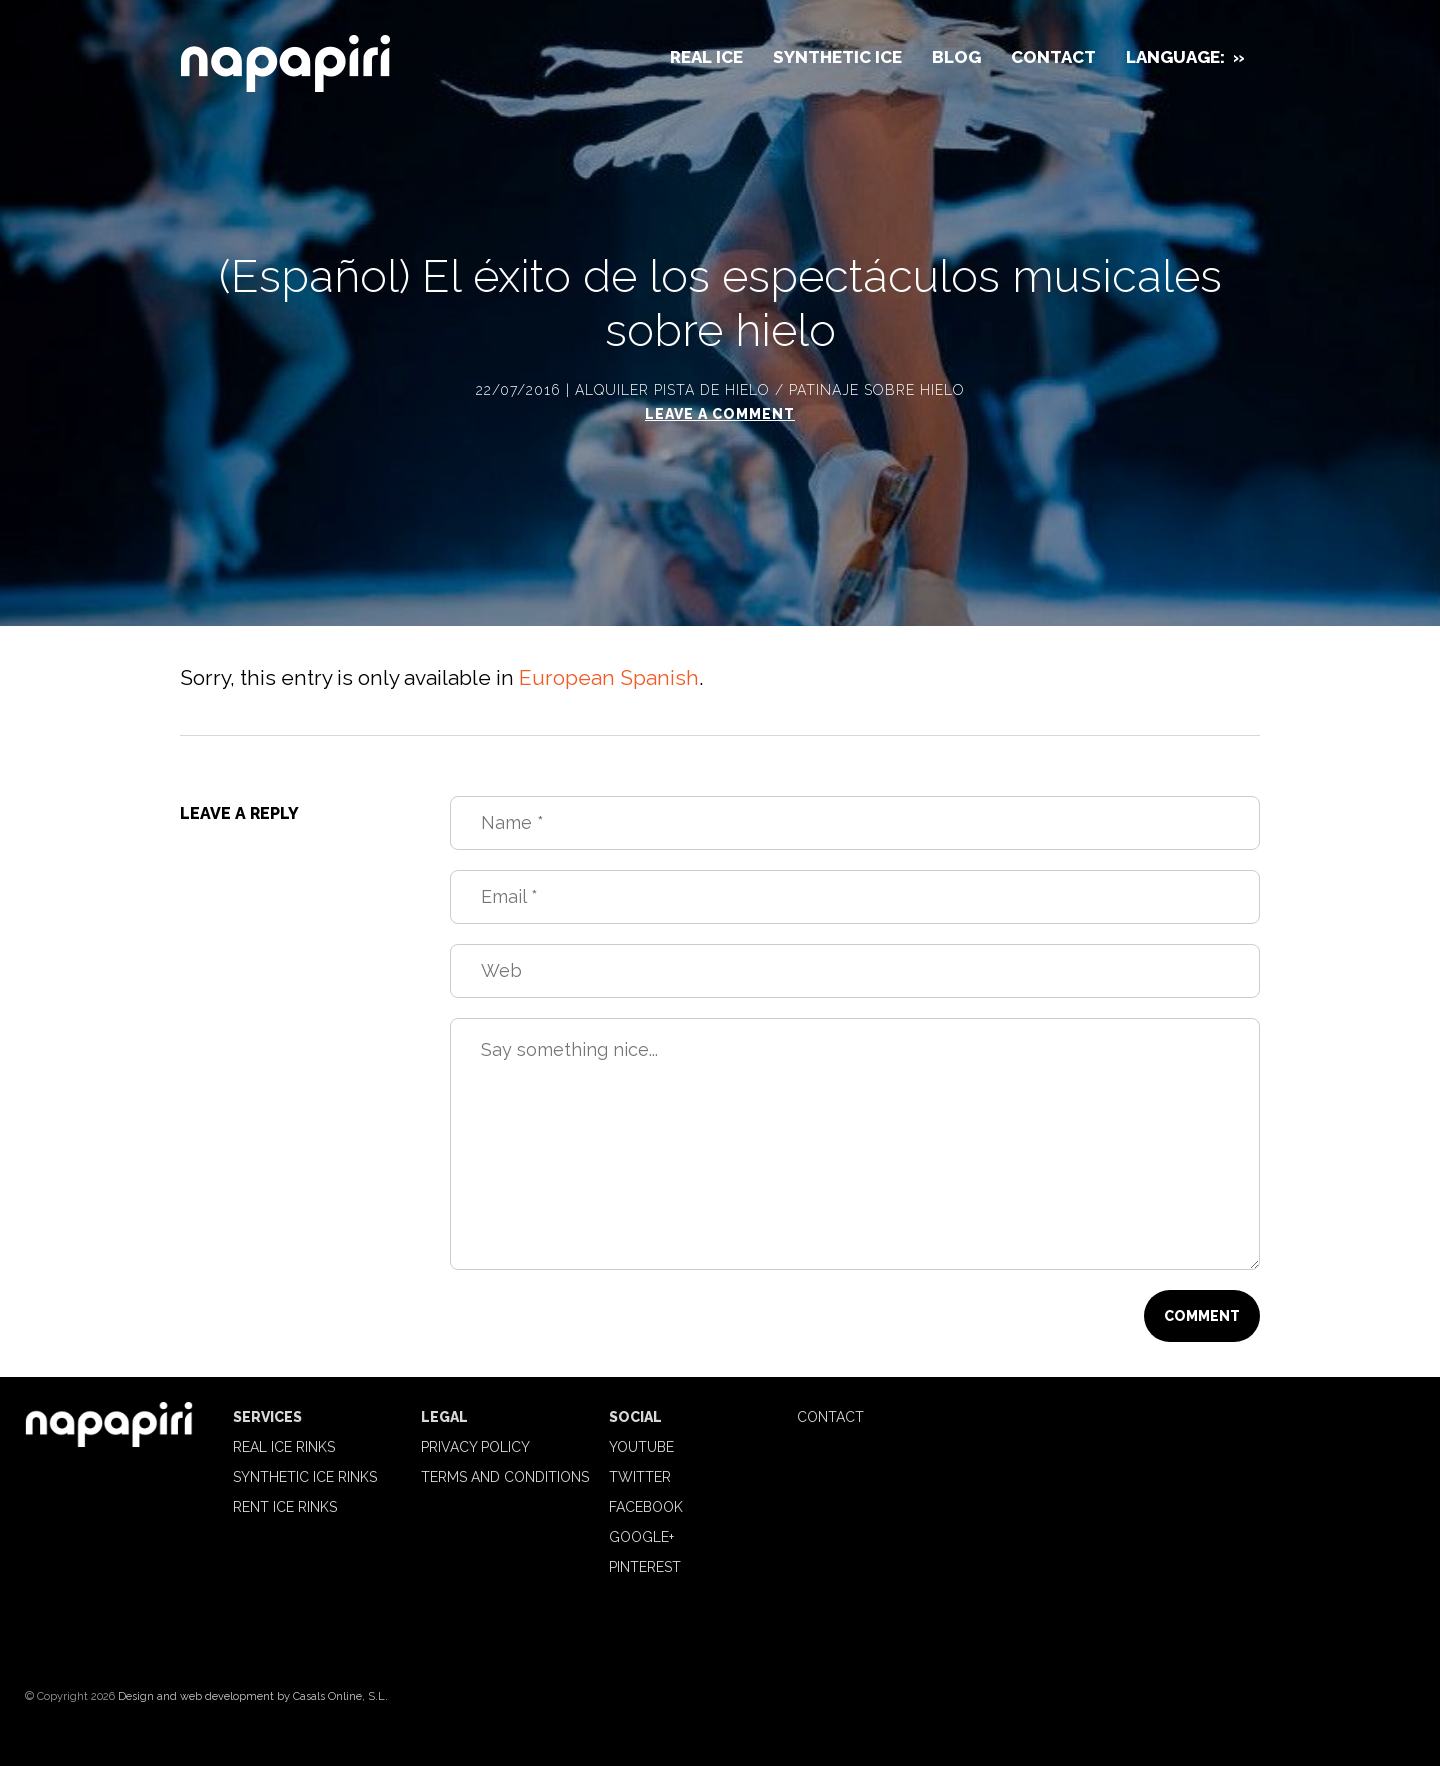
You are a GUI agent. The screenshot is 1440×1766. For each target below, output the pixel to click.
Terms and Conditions (505, 1477)
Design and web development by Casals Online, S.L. (253, 1696)
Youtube (641, 1447)
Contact (1053, 57)
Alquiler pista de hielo (672, 390)
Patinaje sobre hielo (877, 390)
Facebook (646, 1507)
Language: (1185, 57)
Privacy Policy (475, 1447)
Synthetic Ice (837, 57)
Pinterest (645, 1567)
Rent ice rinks (285, 1507)
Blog (956, 57)
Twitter (640, 1477)
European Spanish (609, 677)
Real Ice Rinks (284, 1447)
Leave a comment (720, 414)
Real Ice (706, 57)
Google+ (641, 1537)
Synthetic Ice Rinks (305, 1477)
